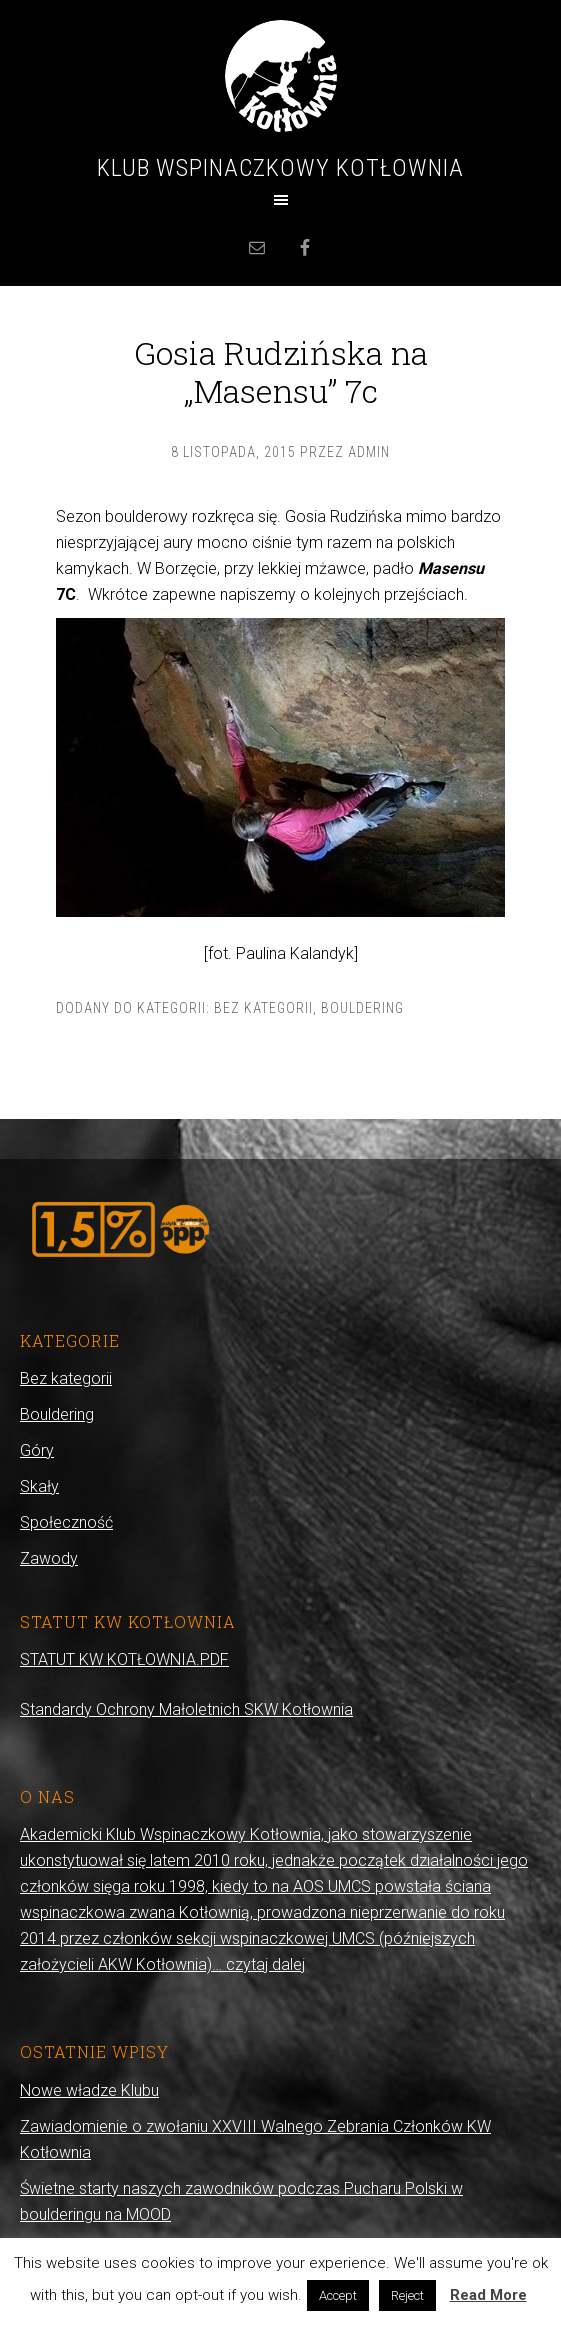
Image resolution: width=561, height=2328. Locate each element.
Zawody (49, 1558)
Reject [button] (407, 2295)
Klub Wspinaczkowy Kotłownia (280, 168)
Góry (37, 1450)
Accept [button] (338, 2295)
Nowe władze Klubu (89, 2090)
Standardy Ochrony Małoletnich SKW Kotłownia (186, 1709)
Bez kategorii (263, 1008)
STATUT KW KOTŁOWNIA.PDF (124, 1659)
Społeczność (66, 1522)
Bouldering (362, 1008)
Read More (488, 2295)
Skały (39, 1486)
